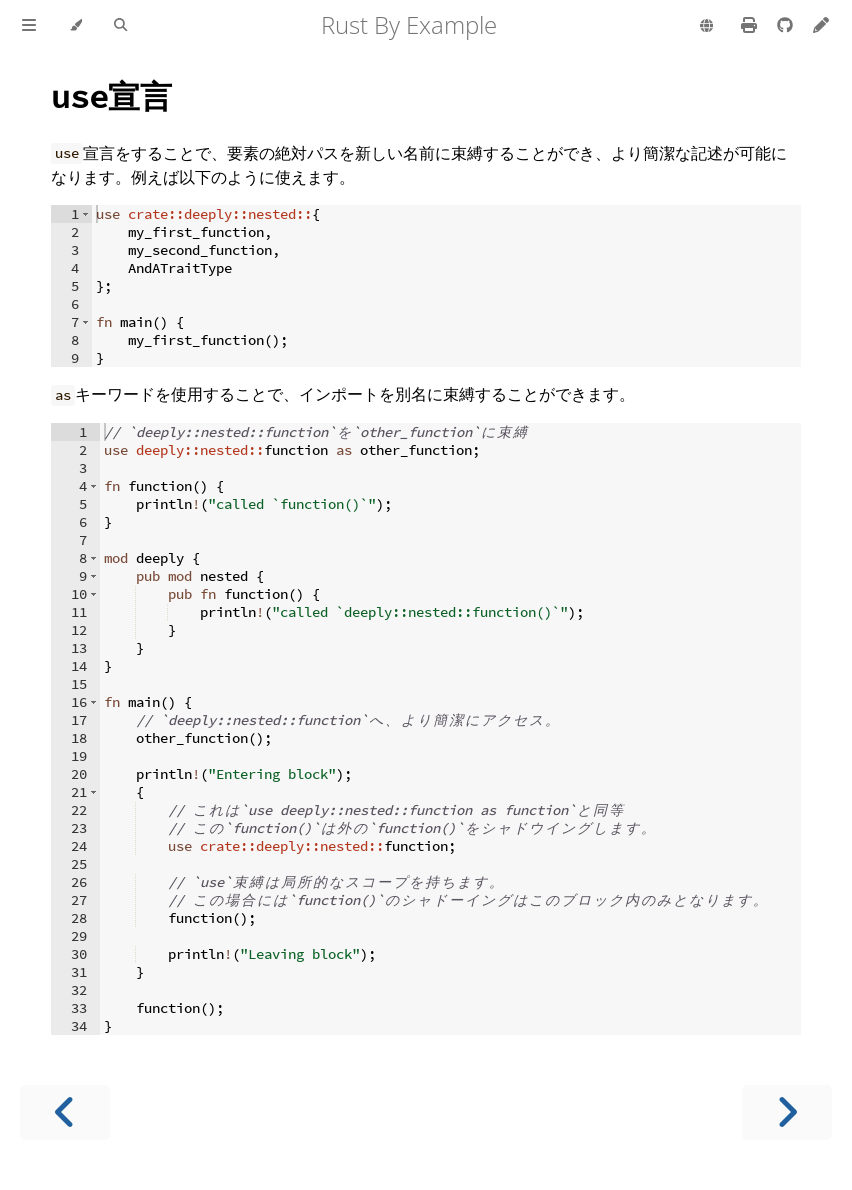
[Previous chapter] (65, 1112)
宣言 (111, 95)
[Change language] (706, 27)
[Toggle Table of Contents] (29, 26)
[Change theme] (75, 26)
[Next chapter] (787, 1112)
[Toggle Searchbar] (120, 26)
